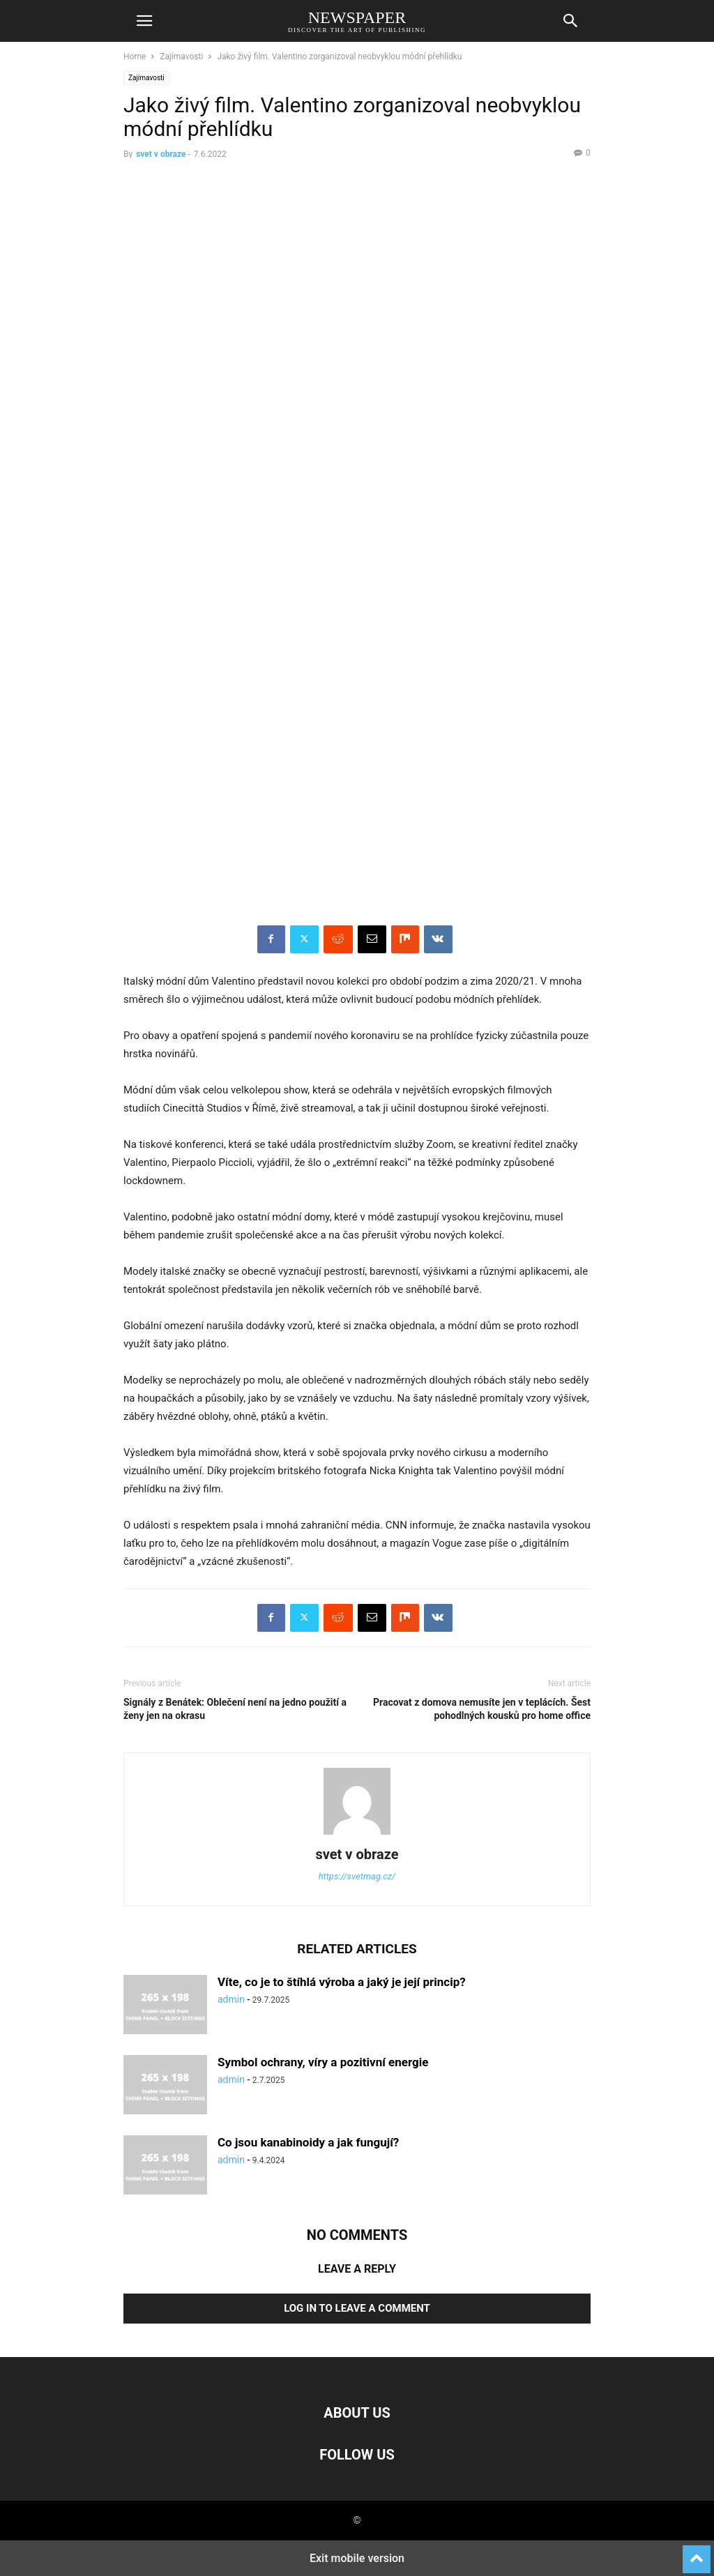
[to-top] (697, 2553)
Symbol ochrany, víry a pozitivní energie (323, 2062)
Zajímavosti (181, 56)
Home (134, 56)
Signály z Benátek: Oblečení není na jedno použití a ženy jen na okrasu (235, 1709)
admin (231, 1999)
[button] (144, 21)
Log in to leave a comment (357, 2308)
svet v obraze (160, 154)
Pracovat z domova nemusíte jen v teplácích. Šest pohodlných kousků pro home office (482, 1709)
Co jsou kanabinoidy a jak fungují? (308, 2142)
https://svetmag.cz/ (357, 1876)
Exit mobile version (357, 2558)
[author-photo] (357, 1834)
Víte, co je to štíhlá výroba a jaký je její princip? (342, 1982)
